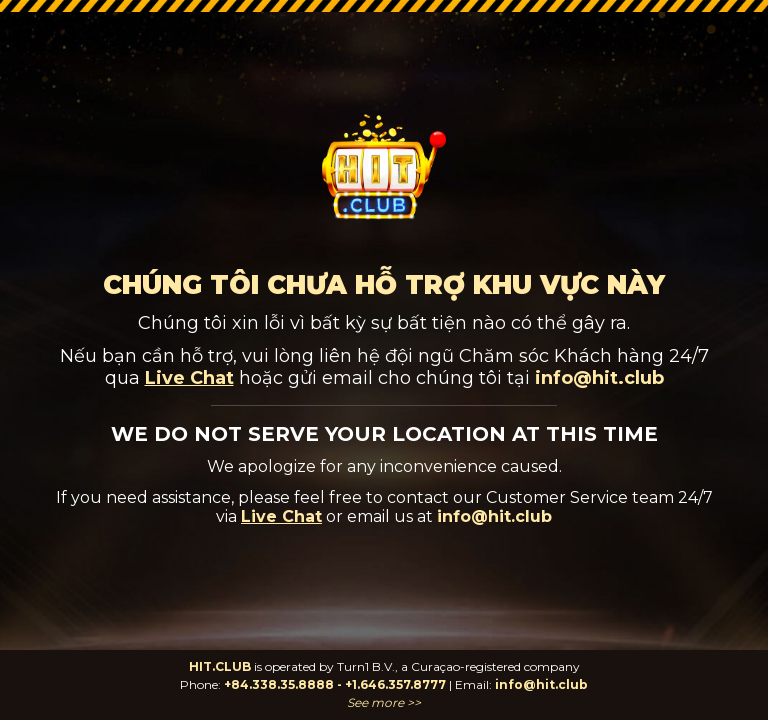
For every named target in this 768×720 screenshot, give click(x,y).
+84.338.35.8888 (279, 684)
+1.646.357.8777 (395, 684)
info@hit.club (541, 684)
